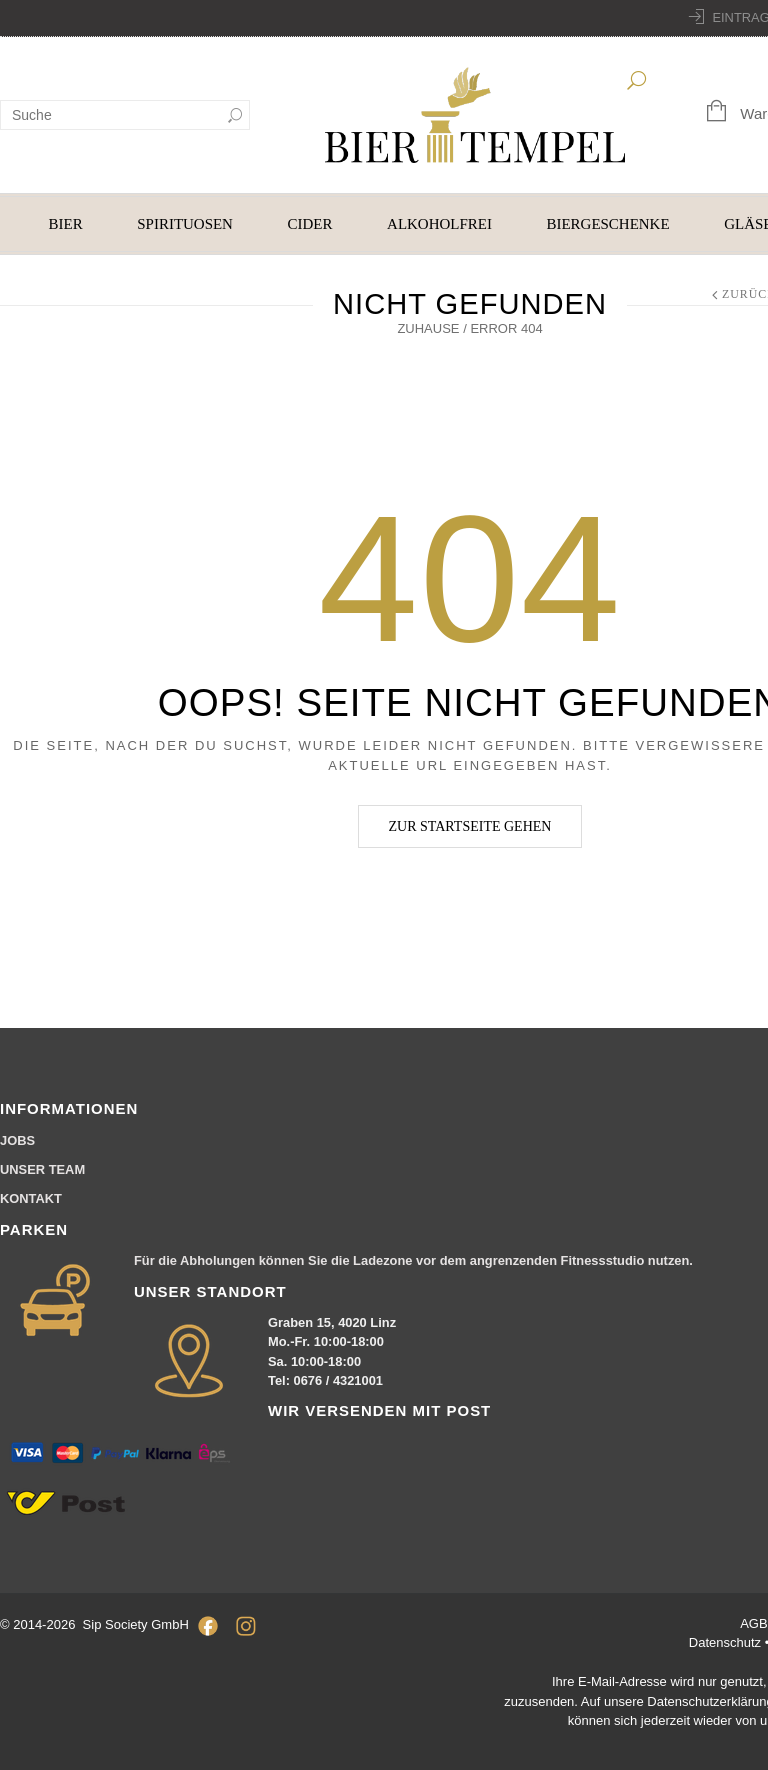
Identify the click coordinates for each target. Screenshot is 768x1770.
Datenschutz (727, 1642)
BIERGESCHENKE (608, 224)
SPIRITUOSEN (185, 224)
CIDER (310, 224)
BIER (66, 224)
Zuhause (428, 328)
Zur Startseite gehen (470, 826)
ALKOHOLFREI (439, 224)
